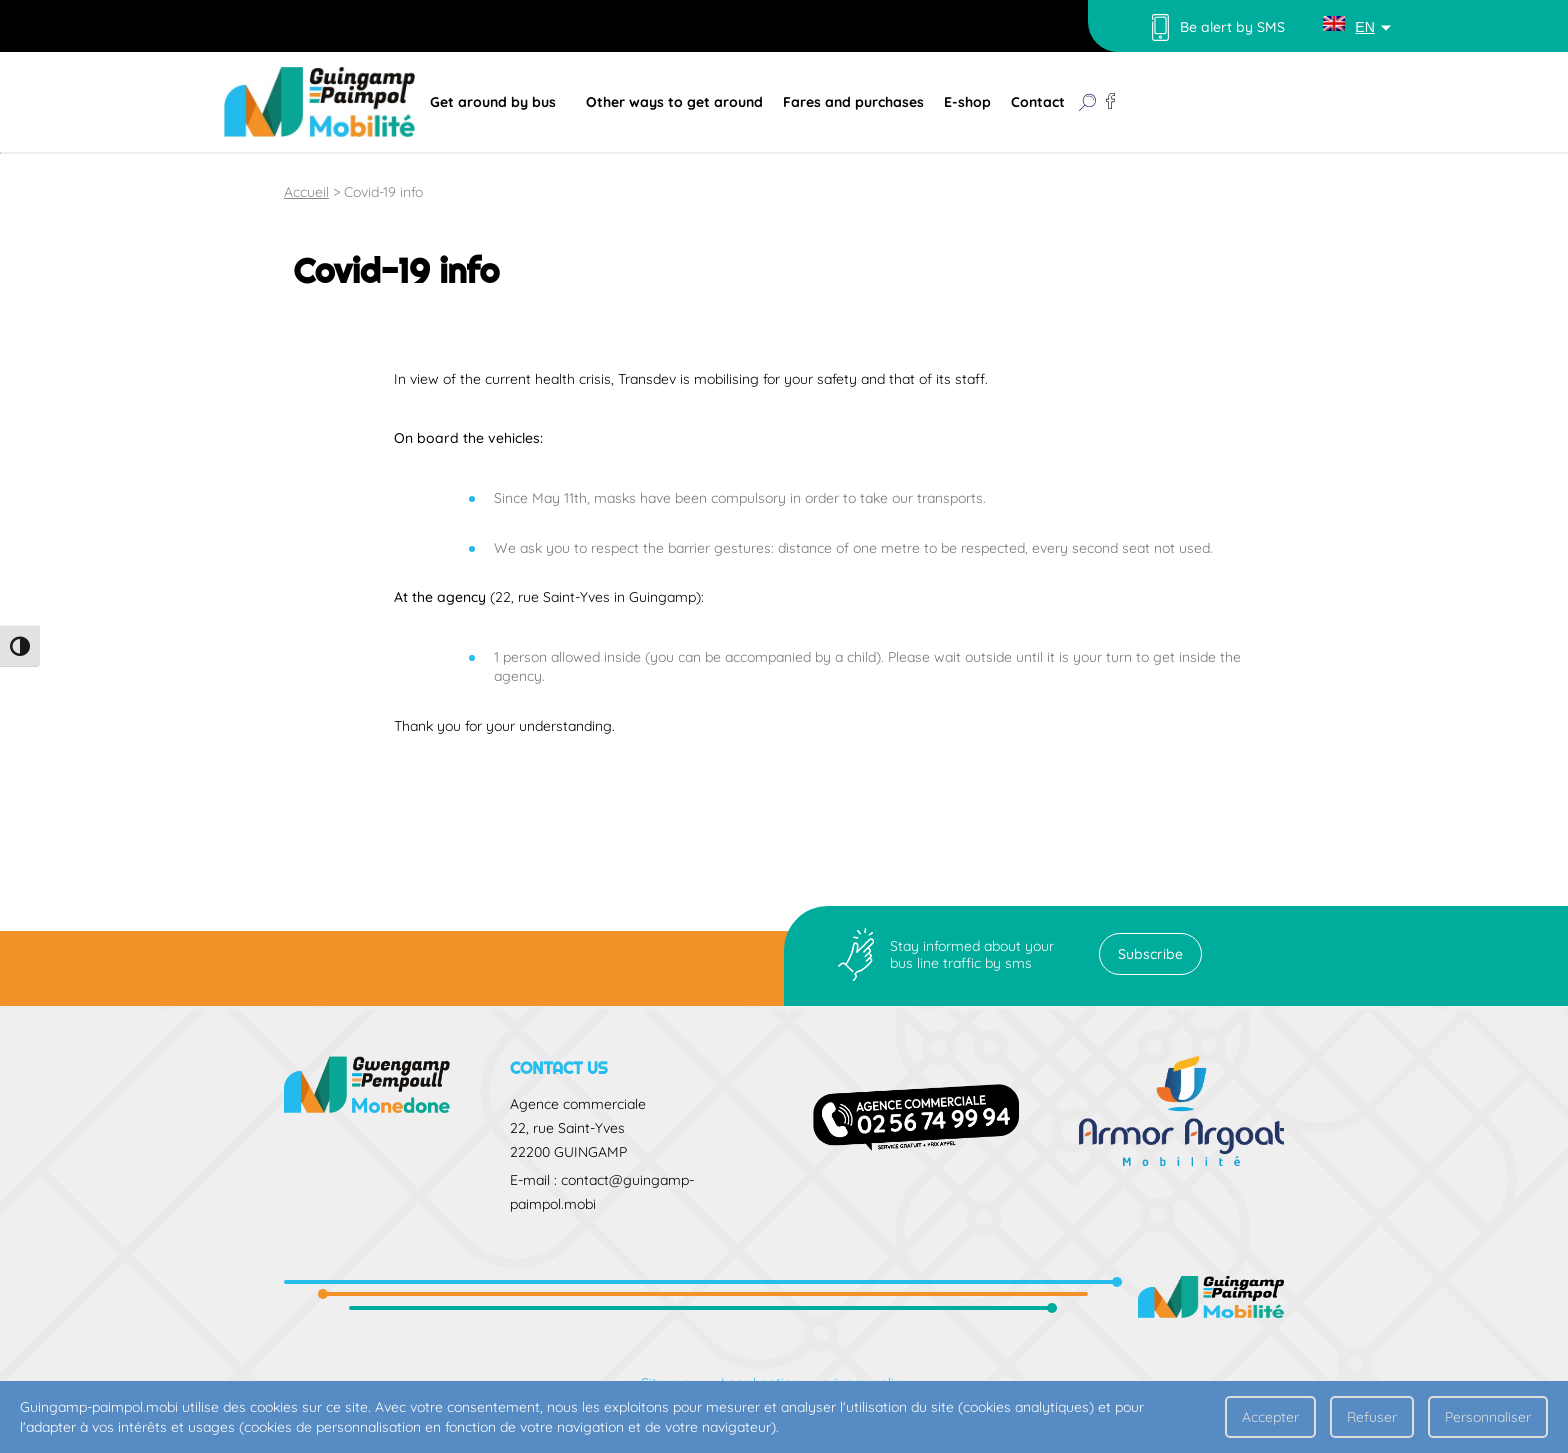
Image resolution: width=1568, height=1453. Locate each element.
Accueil (306, 192)
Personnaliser (1488, 1417)
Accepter (1270, 1417)
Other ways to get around (674, 102)
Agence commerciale (578, 1104)
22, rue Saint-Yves (567, 1128)
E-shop (967, 102)
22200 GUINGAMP (568, 1152)
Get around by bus (493, 102)
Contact (1038, 102)
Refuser (1372, 1417)
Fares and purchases (853, 102)
